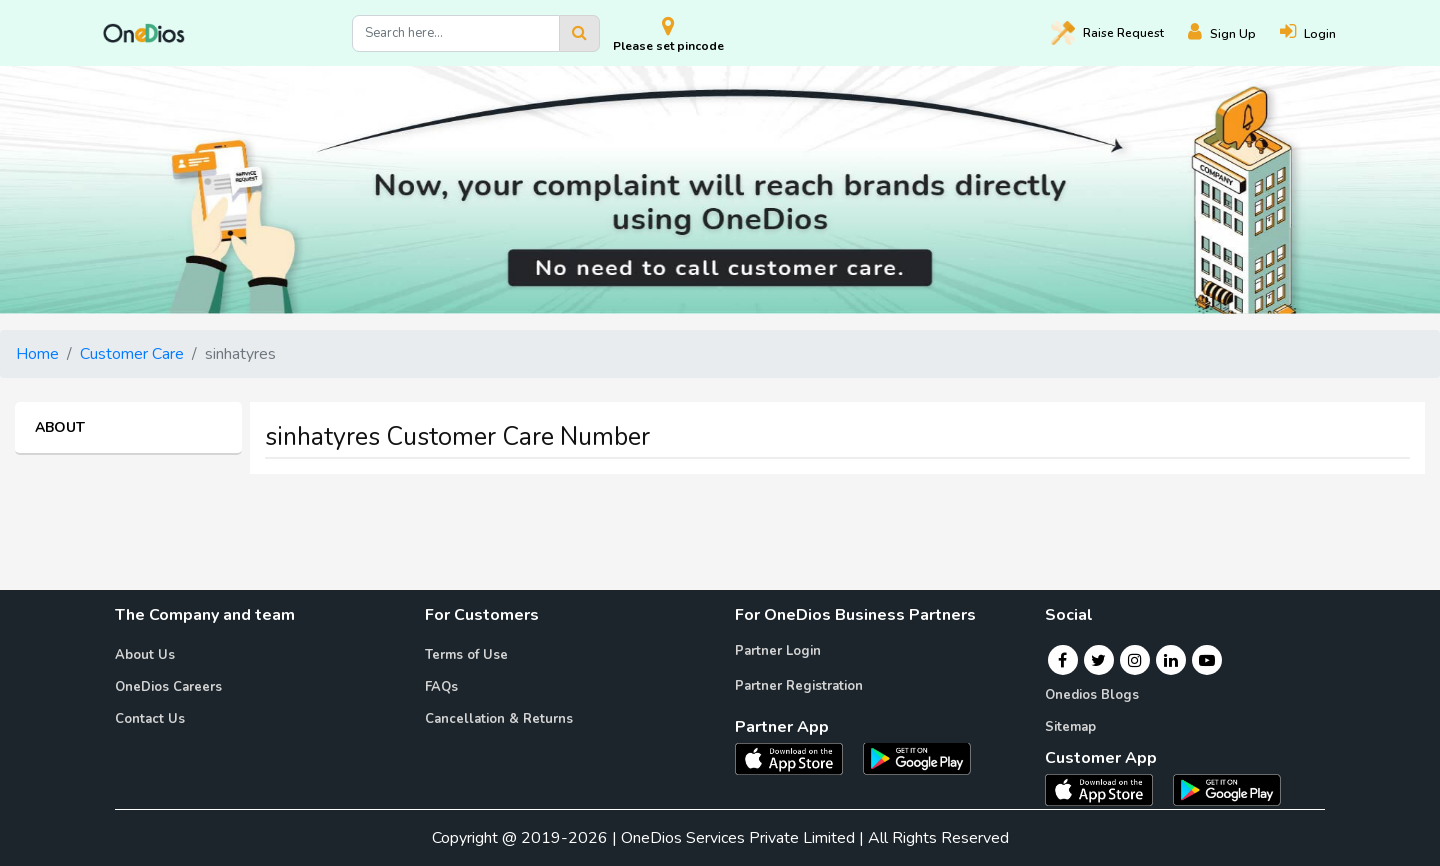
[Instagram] (1135, 660)
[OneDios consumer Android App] (1227, 789)
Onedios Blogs (1092, 695)
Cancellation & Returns (499, 719)
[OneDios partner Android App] (917, 757)
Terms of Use (466, 655)
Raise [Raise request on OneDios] (1107, 33)
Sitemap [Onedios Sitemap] (1070, 727)
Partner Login (778, 651)
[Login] (1320, 33)
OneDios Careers (168, 687)
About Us (145, 655)
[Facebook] (1062, 660)
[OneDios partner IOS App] (797, 757)
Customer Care (132, 354)
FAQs (441, 687)
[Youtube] (1207, 660)
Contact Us (150, 719)
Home (37, 354)
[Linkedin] (1171, 660)
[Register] (1234, 33)
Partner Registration (799, 686)
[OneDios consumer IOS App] (1107, 789)
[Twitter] (1098, 660)
